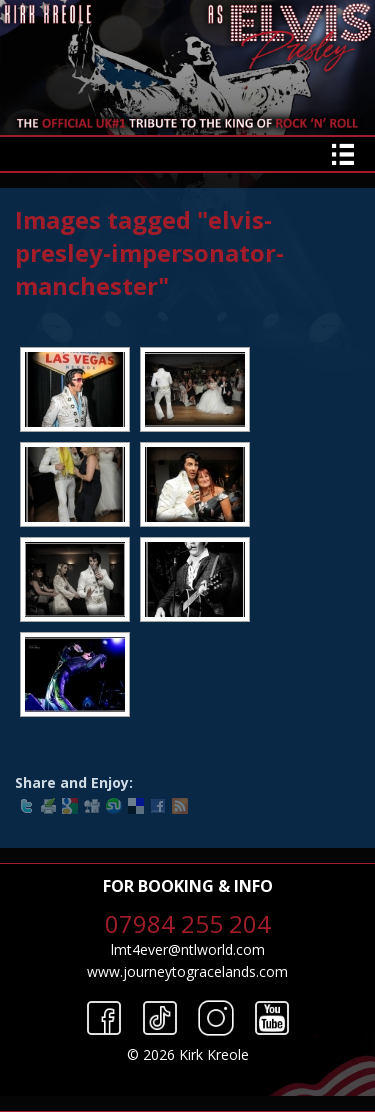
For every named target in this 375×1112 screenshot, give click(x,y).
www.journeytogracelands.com (187, 971)
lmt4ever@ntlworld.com (188, 949)
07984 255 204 (188, 923)
